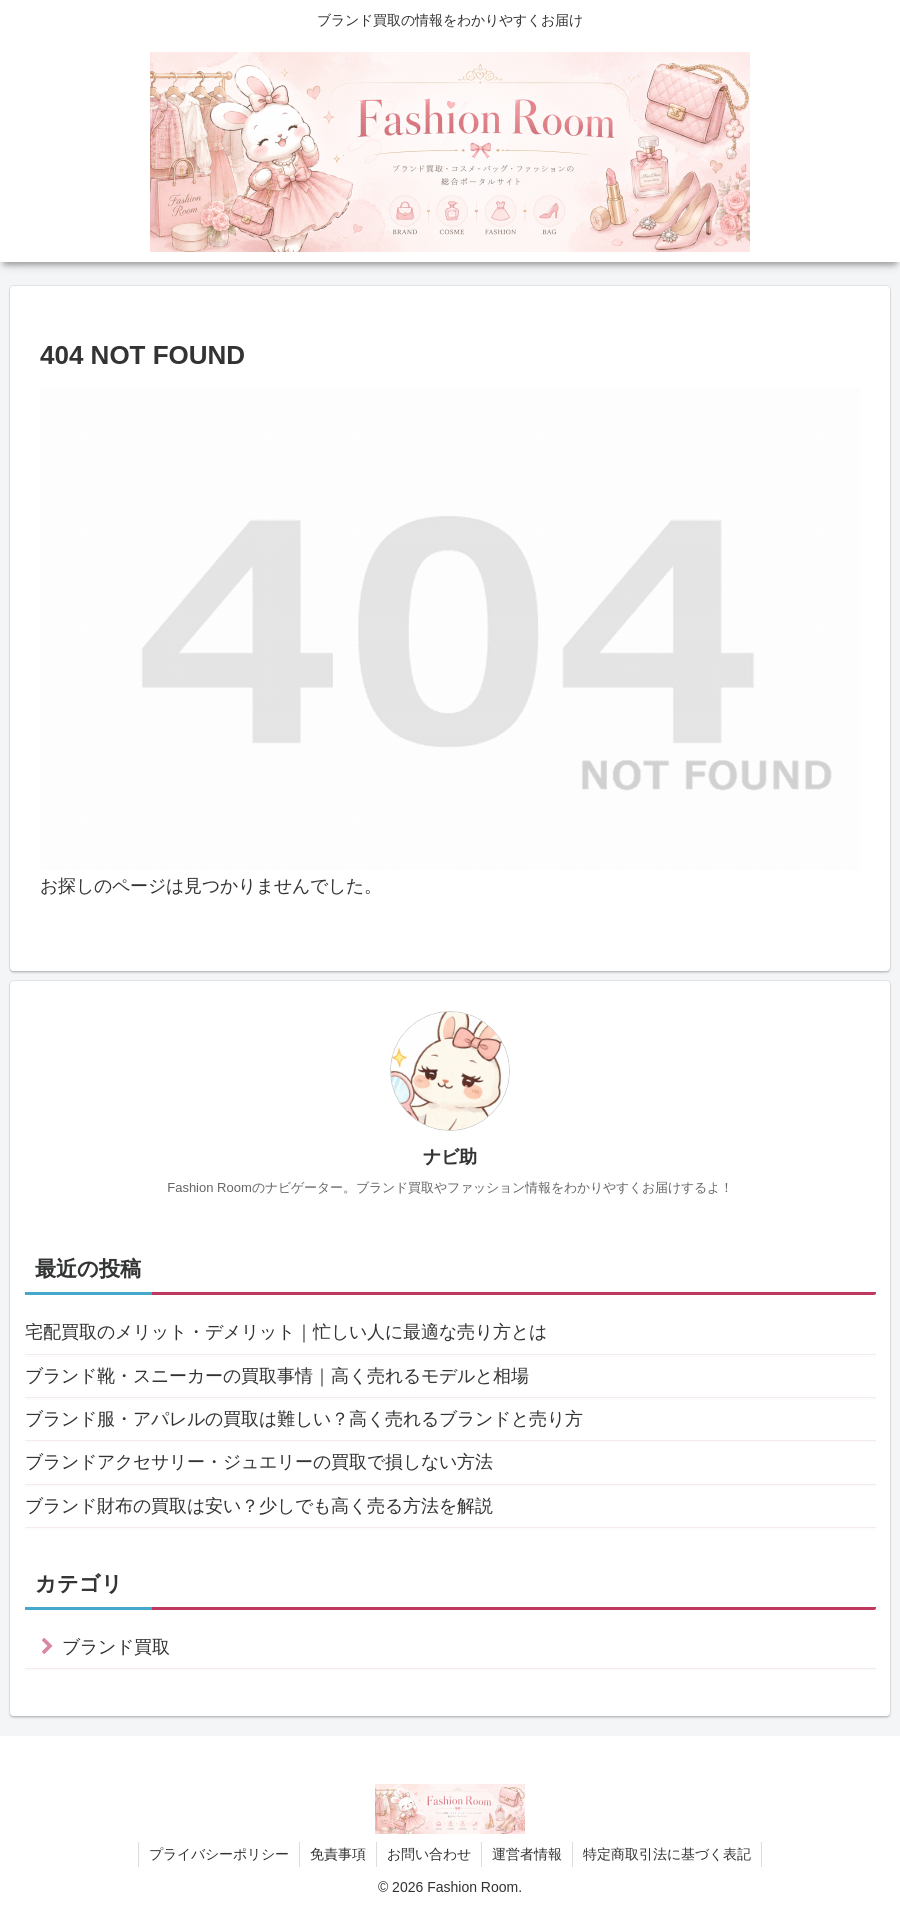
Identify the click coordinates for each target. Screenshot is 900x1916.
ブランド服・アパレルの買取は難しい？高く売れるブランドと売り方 (304, 1419)
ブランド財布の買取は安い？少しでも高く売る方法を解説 (259, 1506)
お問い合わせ (429, 1854)
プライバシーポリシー (219, 1854)
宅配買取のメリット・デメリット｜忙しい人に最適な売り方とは (286, 1332)
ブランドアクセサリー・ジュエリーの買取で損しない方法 (259, 1462)
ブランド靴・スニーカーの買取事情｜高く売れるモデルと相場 (277, 1376)
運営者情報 (527, 1854)
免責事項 (338, 1854)
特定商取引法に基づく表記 (667, 1854)
